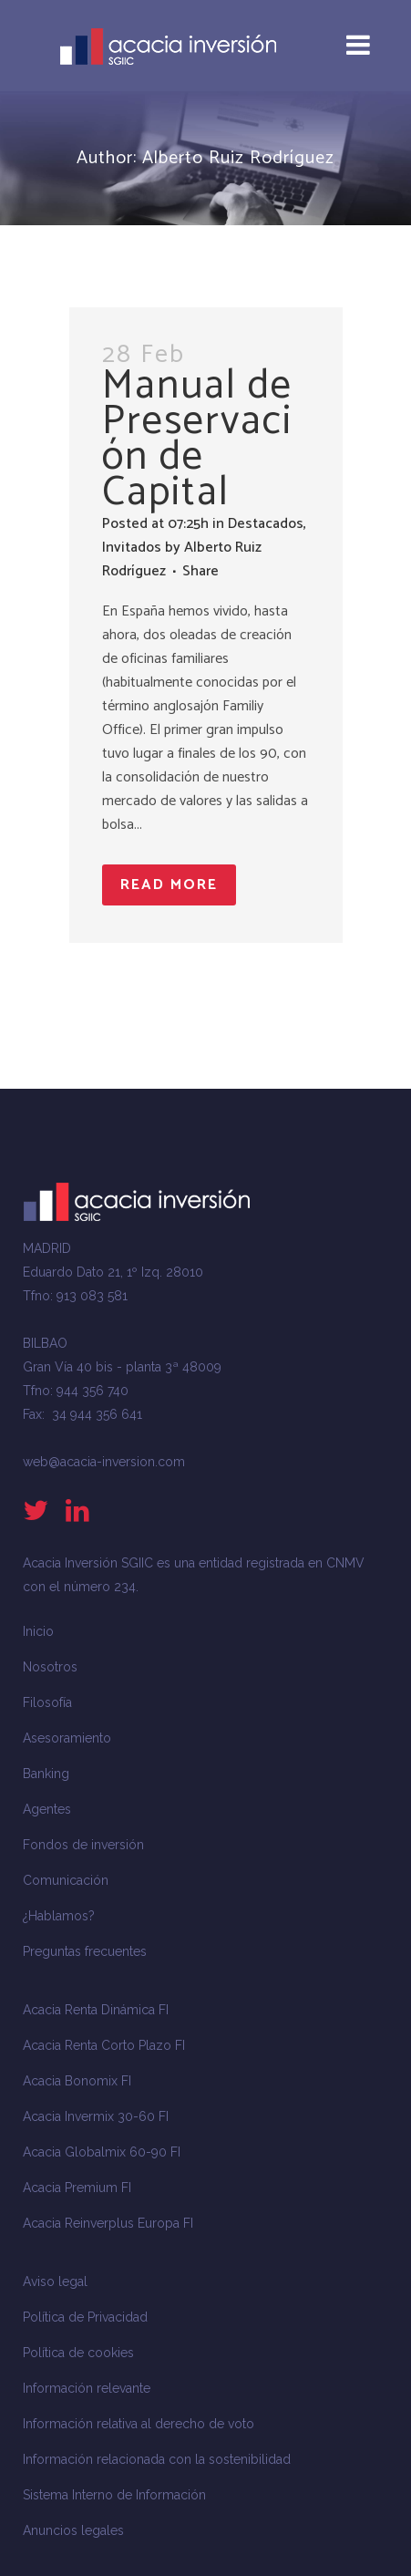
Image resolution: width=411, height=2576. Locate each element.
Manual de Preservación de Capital (197, 439)
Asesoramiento (67, 1738)
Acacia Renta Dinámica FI (96, 2009)
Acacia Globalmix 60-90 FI (101, 2152)
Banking (46, 1773)
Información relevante (86, 2388)
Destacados (265, 524)
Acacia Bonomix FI (77, 2081)
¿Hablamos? (59, 1916)
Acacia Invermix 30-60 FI (96, 2116)
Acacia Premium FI (77, 2187)
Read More (169, 885)
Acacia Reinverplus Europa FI (108, 2223)
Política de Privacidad (85, 2317)
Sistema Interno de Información (114, 2495)
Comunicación (65, 1880)
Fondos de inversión (83, 1844)
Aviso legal (55, 2281)
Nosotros (50, 1667)
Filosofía (47, 1702)
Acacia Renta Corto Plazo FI (104, 2045)
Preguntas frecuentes (85, 1951)
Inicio (38, 1631)
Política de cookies (78, 2352)
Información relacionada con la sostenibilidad (157, 2459)
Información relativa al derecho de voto (138, 2423)
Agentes (47, 1809)
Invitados (131, 547)
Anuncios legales (73, 2530)
